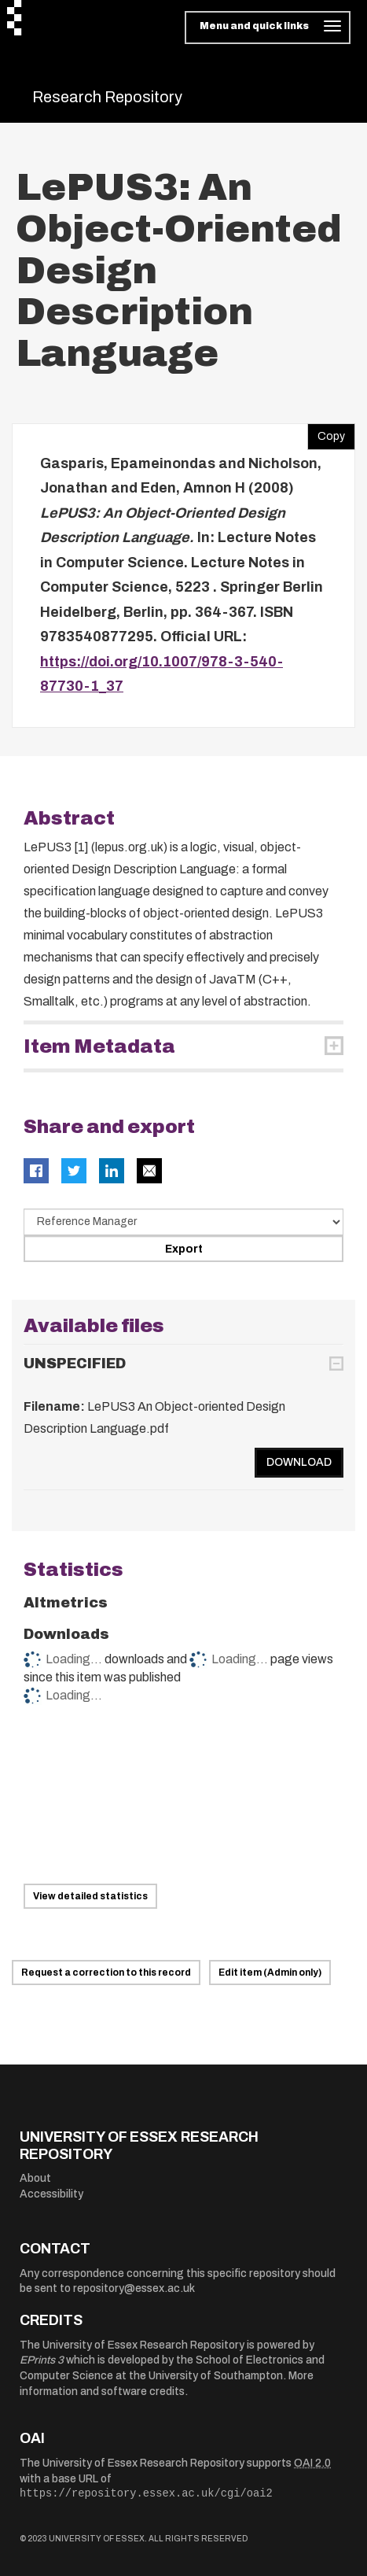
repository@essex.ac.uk (134, 2288)
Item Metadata (99, 1046)
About (35, 2178)
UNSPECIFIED (75, 1363)
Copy (326, 432)
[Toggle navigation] (267, 27)
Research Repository (107, 96)
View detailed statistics (90, 1896)
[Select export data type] (183, 1222)
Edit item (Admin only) (269, 1972)
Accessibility (51, 2194)
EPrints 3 (42, 2360)
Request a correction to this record (106, 1972)
